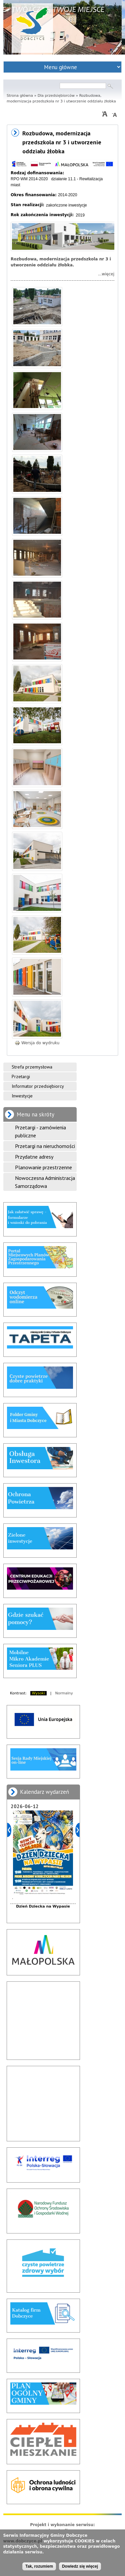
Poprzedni (9, 1830)
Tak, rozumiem (39, 2566)
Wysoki (38, 1693)
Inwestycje (22, 1096)
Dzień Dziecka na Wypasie (43, 1906)
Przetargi (21, 1076)
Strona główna (20, 95)
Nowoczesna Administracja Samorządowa (45, 1182)
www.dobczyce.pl (22, 2541)
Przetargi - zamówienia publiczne (40, 1131)
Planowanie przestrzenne (43, 1167)
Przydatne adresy (34, 1156)
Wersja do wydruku (37, 1043)
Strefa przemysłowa (32, 1067)
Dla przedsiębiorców (56, 95)
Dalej (77, 1830)
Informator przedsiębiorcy (38, 1086)
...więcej (106, 274)
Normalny (64, 1693)
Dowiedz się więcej (80, 2566)
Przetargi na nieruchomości (45, 1146)
